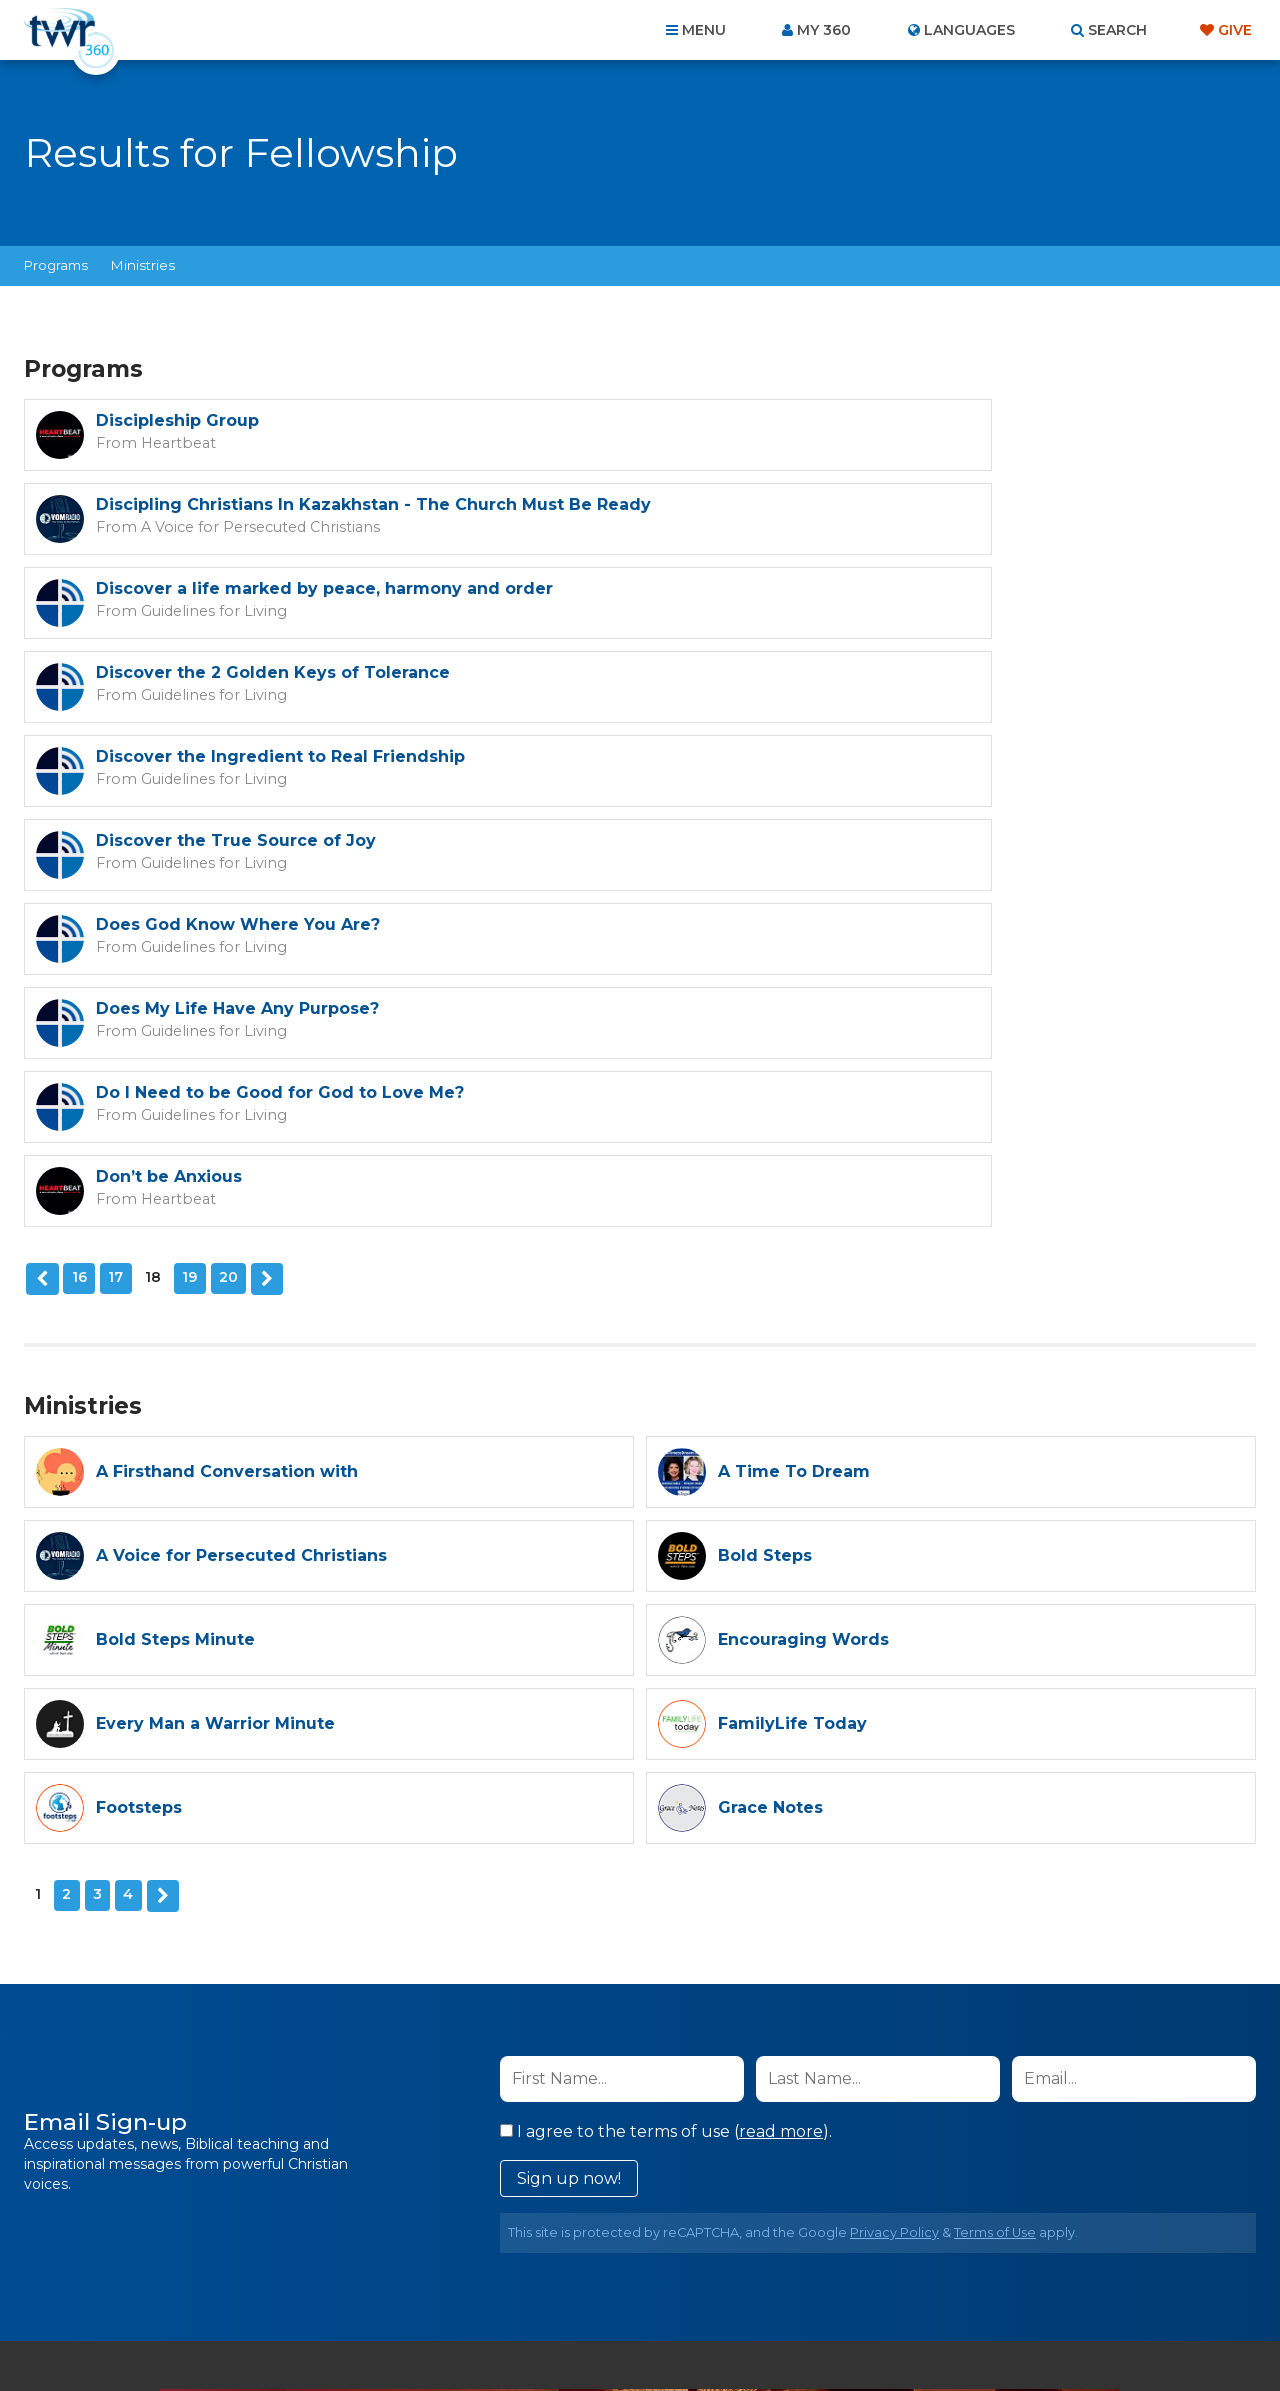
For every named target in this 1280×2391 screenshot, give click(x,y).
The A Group (785, 2330)
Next (264, 874)
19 (187, 873)
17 (113, 873)
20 (226, 873)
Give (1235, 30)
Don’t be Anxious (791, 772)
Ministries (143, 265)
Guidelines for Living (200, 542)
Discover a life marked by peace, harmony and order (324, 520)
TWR (651, 2330)
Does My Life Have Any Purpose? (859, 688)
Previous (41, 874)
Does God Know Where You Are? (238, 688)
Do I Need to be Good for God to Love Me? (280, 772)
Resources (981, 2283)
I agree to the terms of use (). (666, 1723)
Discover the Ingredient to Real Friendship (280, 604)
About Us (362, 2283)
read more (781, 1723)
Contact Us (470, 2283)
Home (276, 2283)
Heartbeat (168, 442)
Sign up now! (569, 1770)
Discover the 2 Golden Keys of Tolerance (895, 520)
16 (77, 873)
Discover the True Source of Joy (858, 604)
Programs (56, 265)
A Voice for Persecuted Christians (866, 462)
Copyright (866, 2283)
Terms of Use (995, 1824)
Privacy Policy (894, 1824)
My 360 (824, 30)
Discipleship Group (177, 420)
